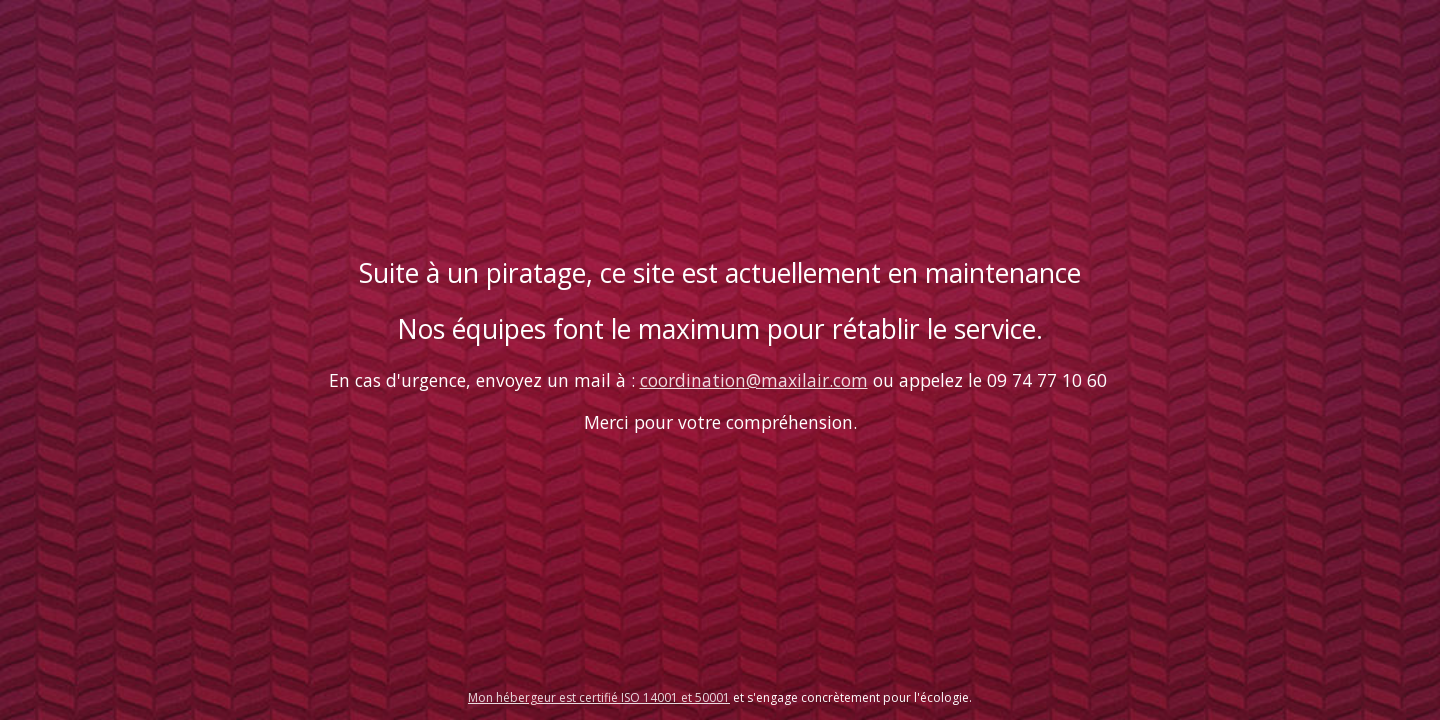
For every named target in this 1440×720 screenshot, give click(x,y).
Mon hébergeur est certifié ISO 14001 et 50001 (599, 697)
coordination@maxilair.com (754, 380)
